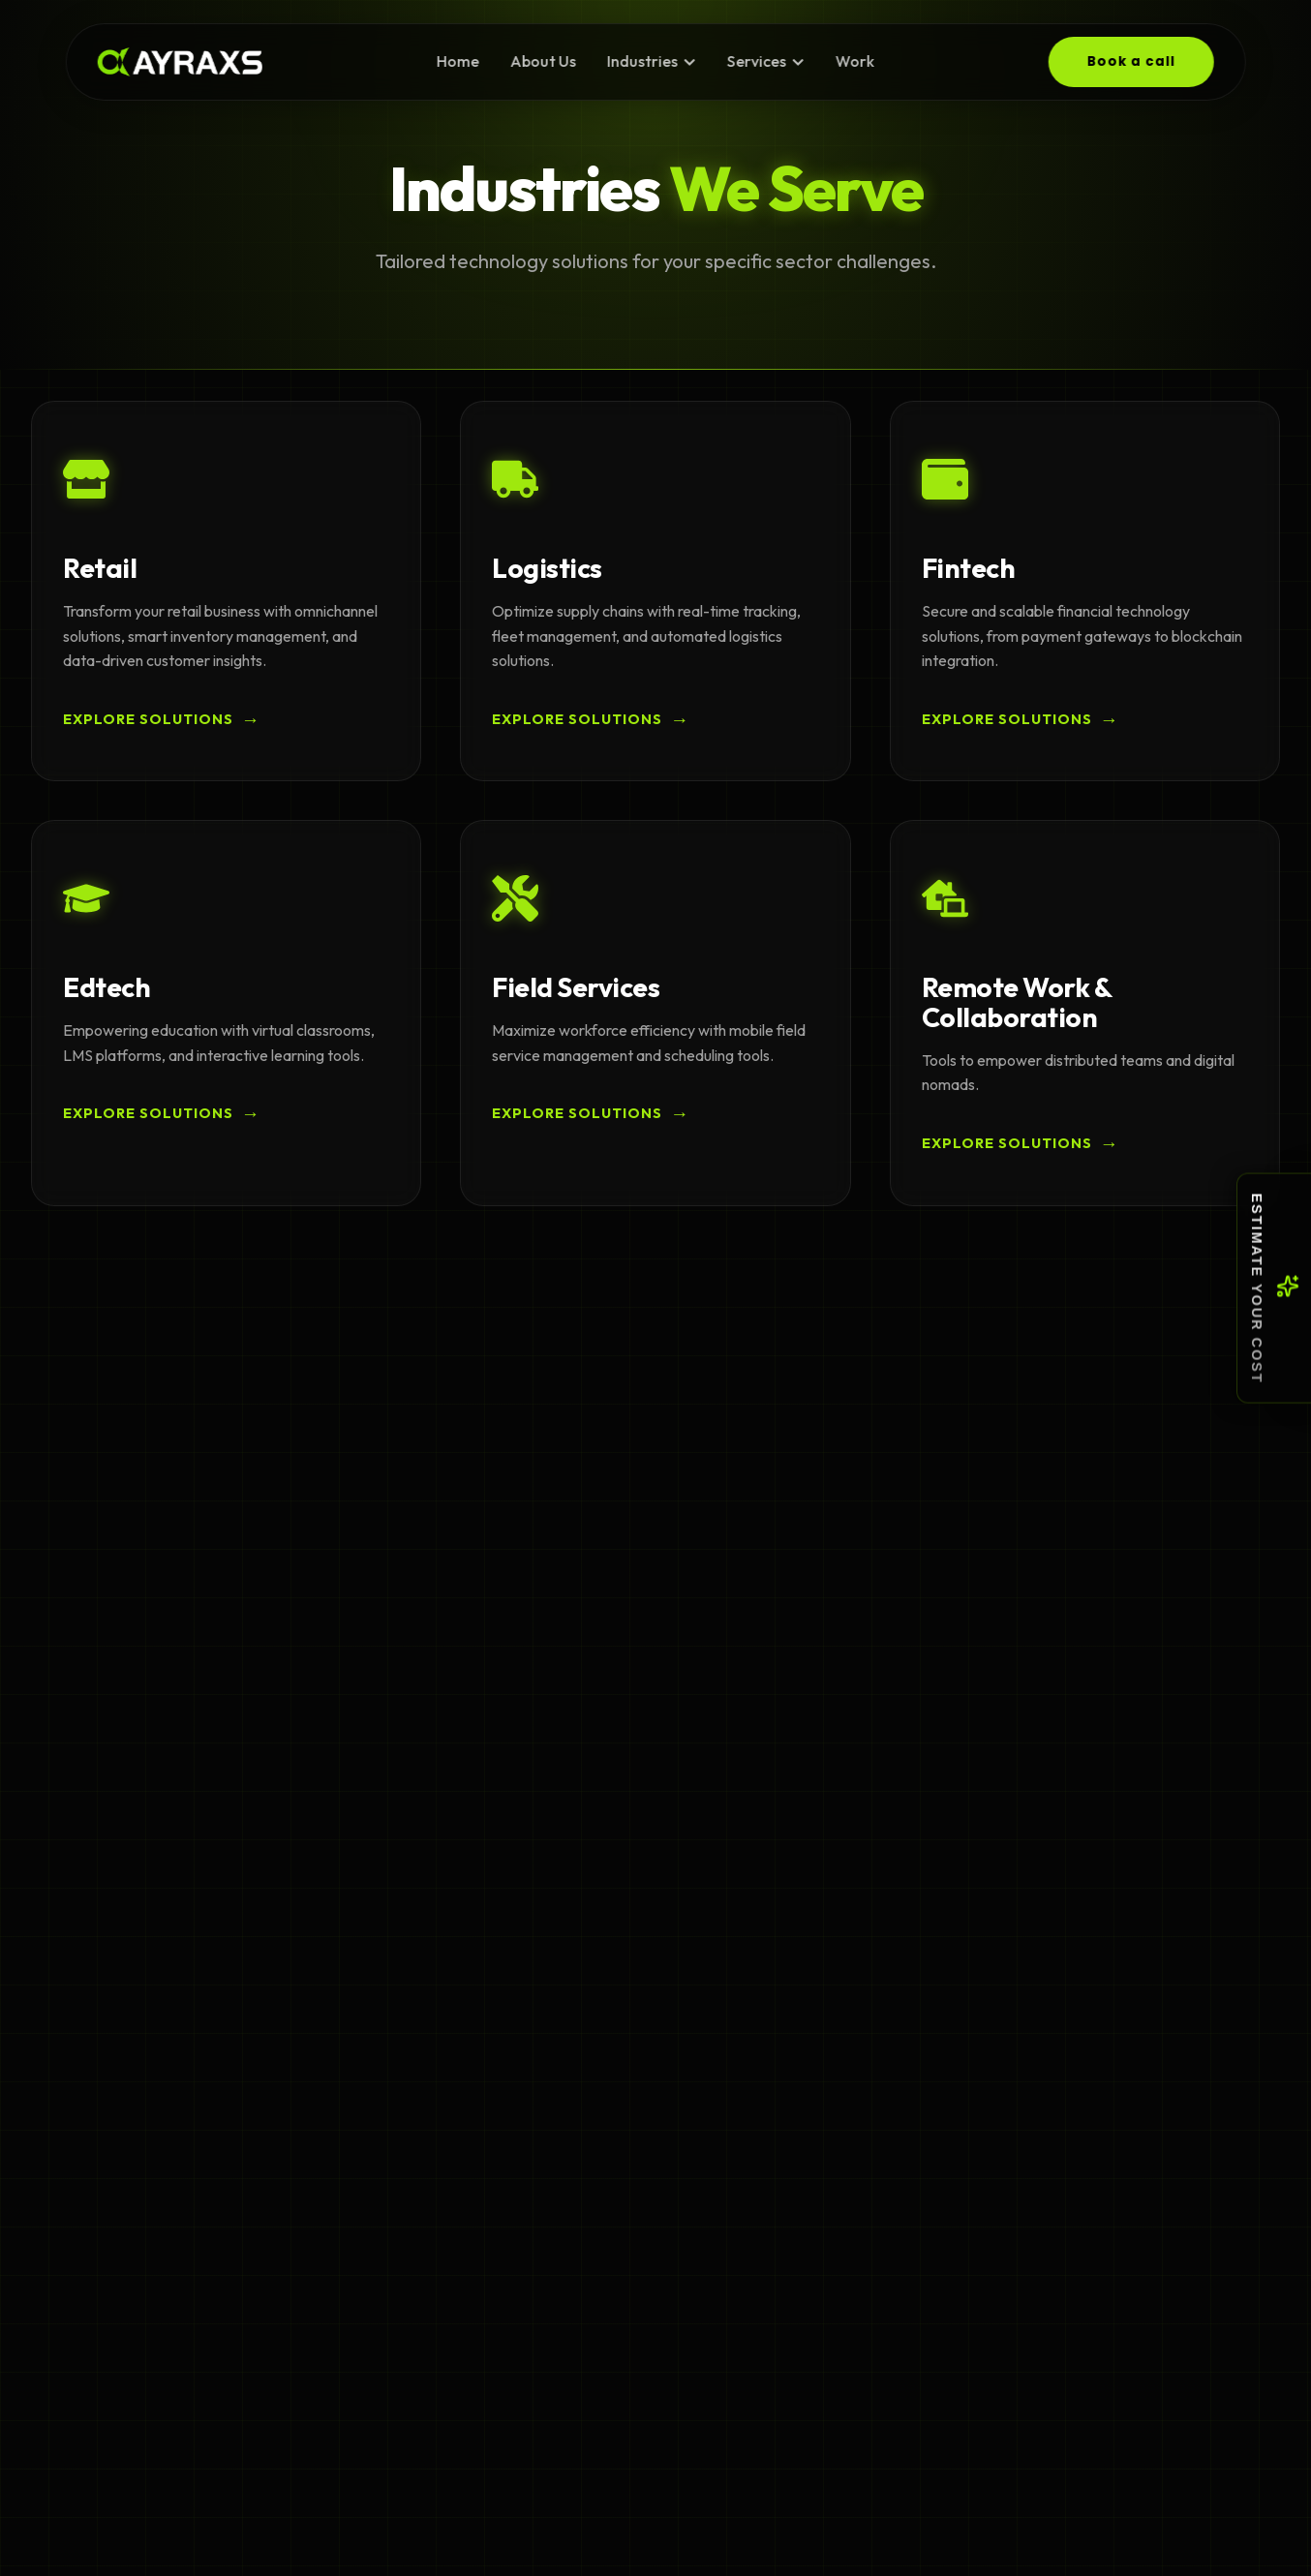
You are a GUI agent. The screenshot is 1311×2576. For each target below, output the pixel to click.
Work (854, 61)
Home (458, 61)
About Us (543, 61)
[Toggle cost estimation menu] (1273, 1288)
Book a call (1130, 61)
